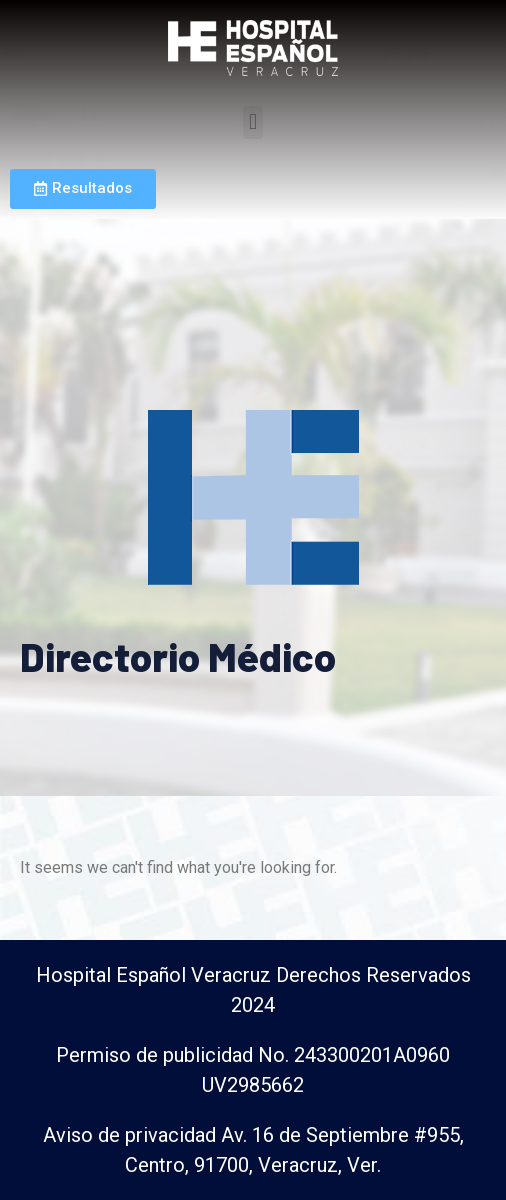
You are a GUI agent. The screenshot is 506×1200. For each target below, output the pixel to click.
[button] (252, 122)
